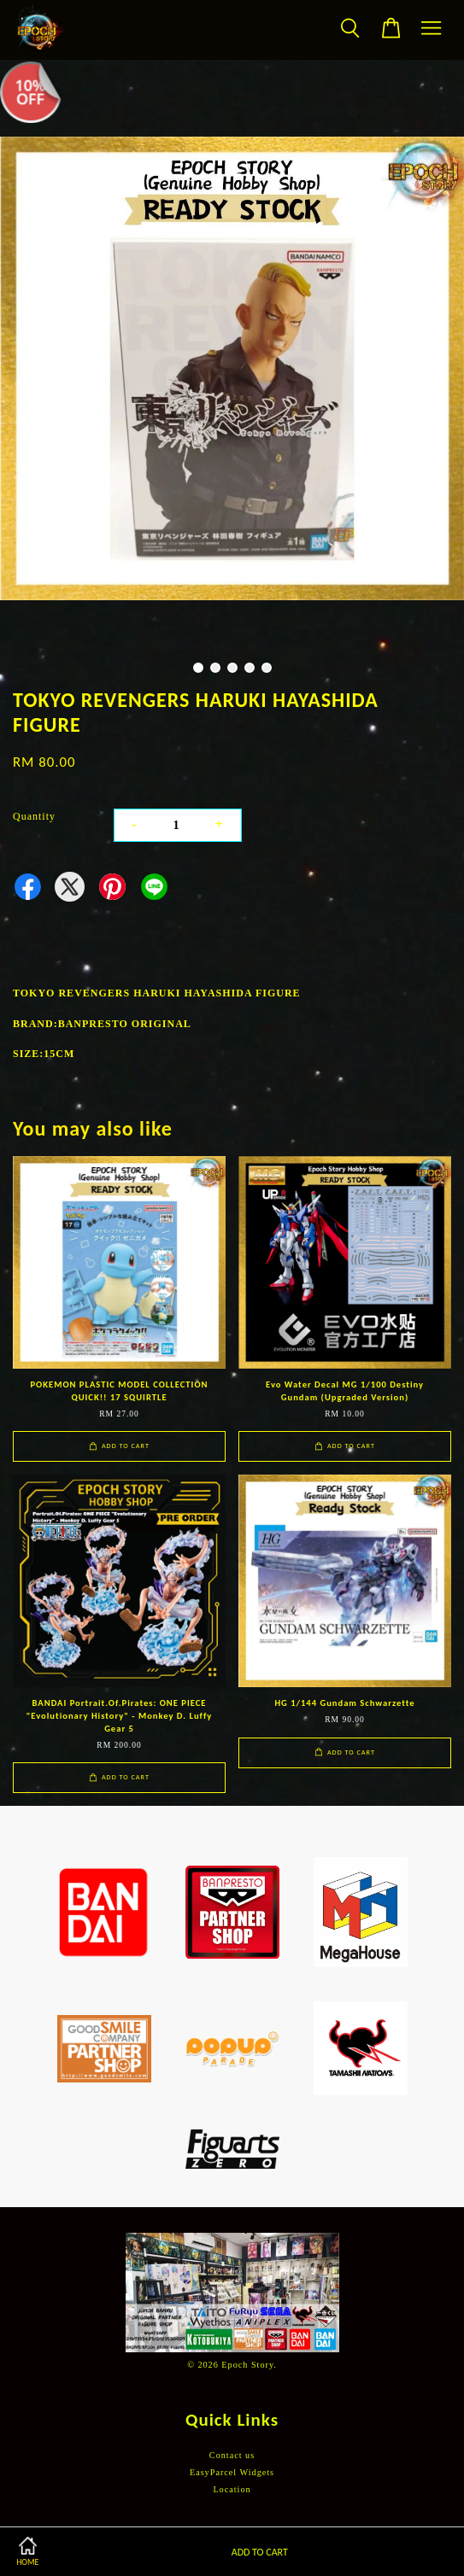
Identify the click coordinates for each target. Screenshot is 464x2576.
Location (231, 2489)
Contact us (232, 2455)
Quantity (34, 816)
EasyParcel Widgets (232, 2472)
